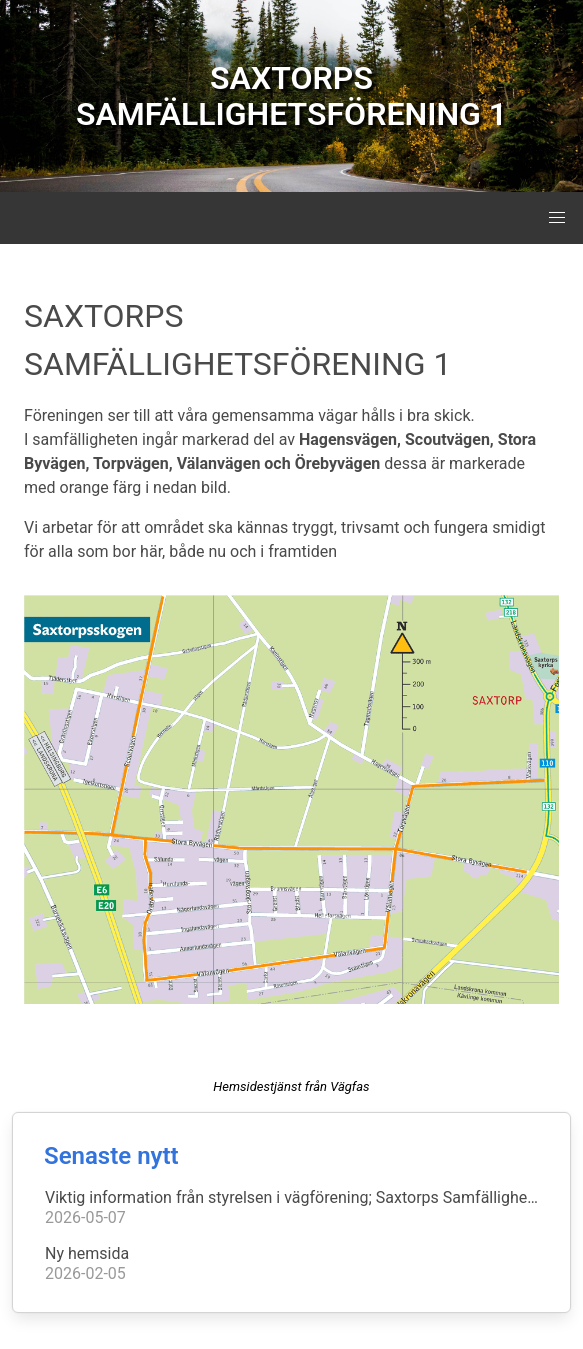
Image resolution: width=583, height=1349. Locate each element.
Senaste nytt (111, 1156)
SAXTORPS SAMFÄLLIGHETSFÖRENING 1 (291, 96)
